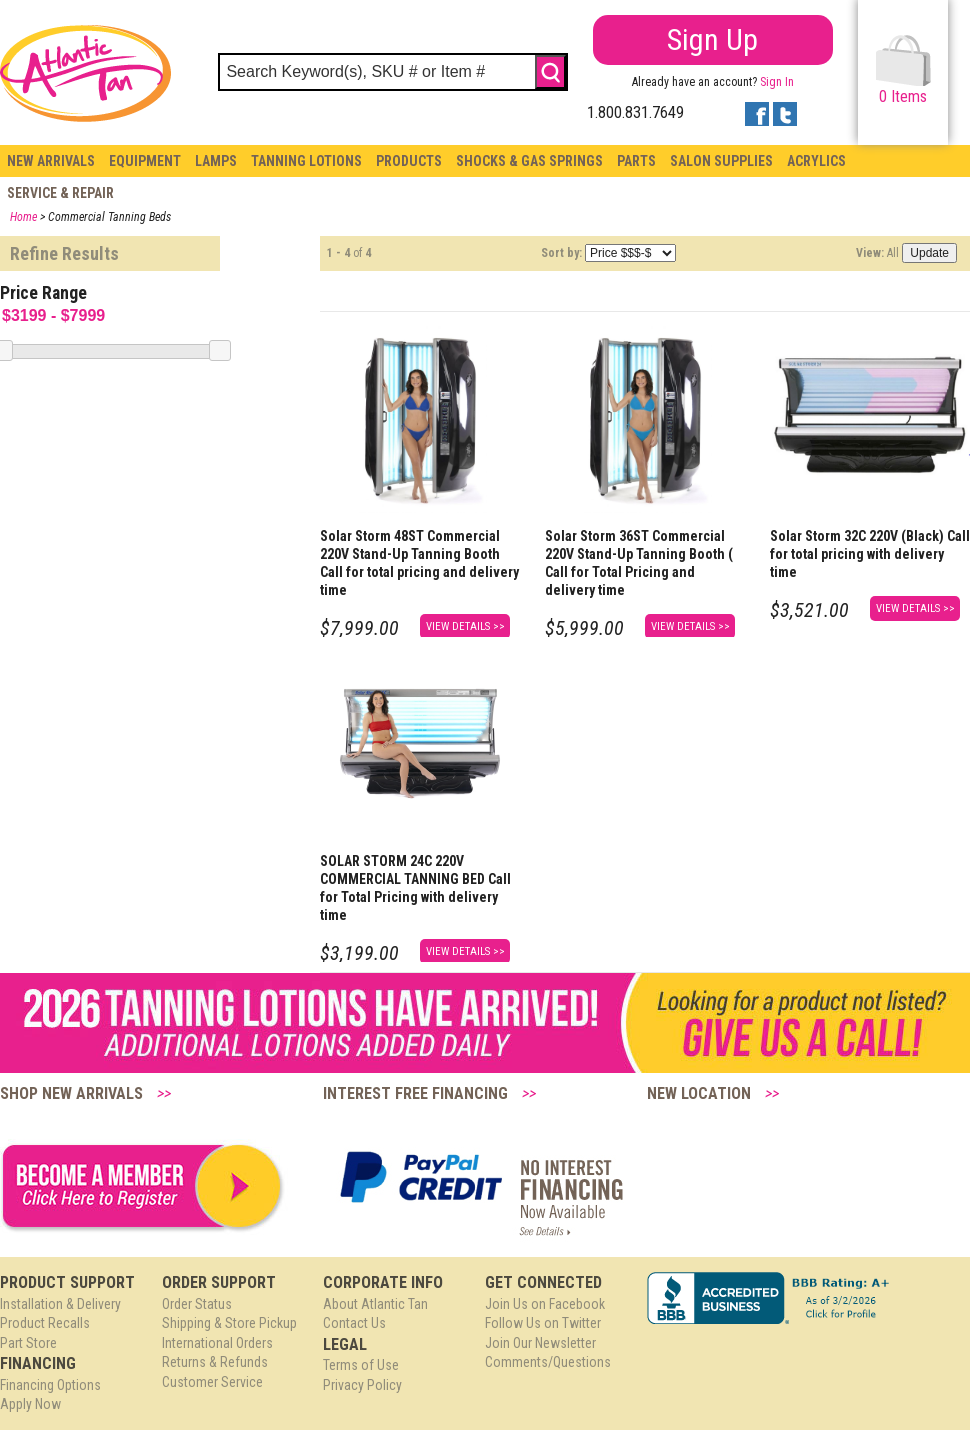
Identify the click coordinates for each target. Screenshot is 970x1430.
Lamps (216, 161)
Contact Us (354, 1323)
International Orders (217, 1343)
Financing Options (50, 1385)
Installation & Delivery (60, 1304)
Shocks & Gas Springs (529, 161)
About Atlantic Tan (375, 1304)
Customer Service (212, 1382)
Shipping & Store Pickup (229, 1323)
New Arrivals (51, 161)
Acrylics (816, 161)
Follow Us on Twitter (543, 1323)
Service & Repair (60, 193)
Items (903, 70)
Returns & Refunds (215, 1362)
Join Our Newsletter (540, 1343)
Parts (636, 161)
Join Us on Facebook (545, 1304)
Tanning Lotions (306, 161)
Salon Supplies (721, 161)
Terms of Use (361, 1365)
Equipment (145, 161)
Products (409, 161)
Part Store (28, 1343)
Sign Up (712, 39)
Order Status (197, 1304)
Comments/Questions (548, 1362)
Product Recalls (45, 1323)
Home (23, 217)
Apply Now (30, 1404)
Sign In (777, 82)
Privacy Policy (362, 1385)
